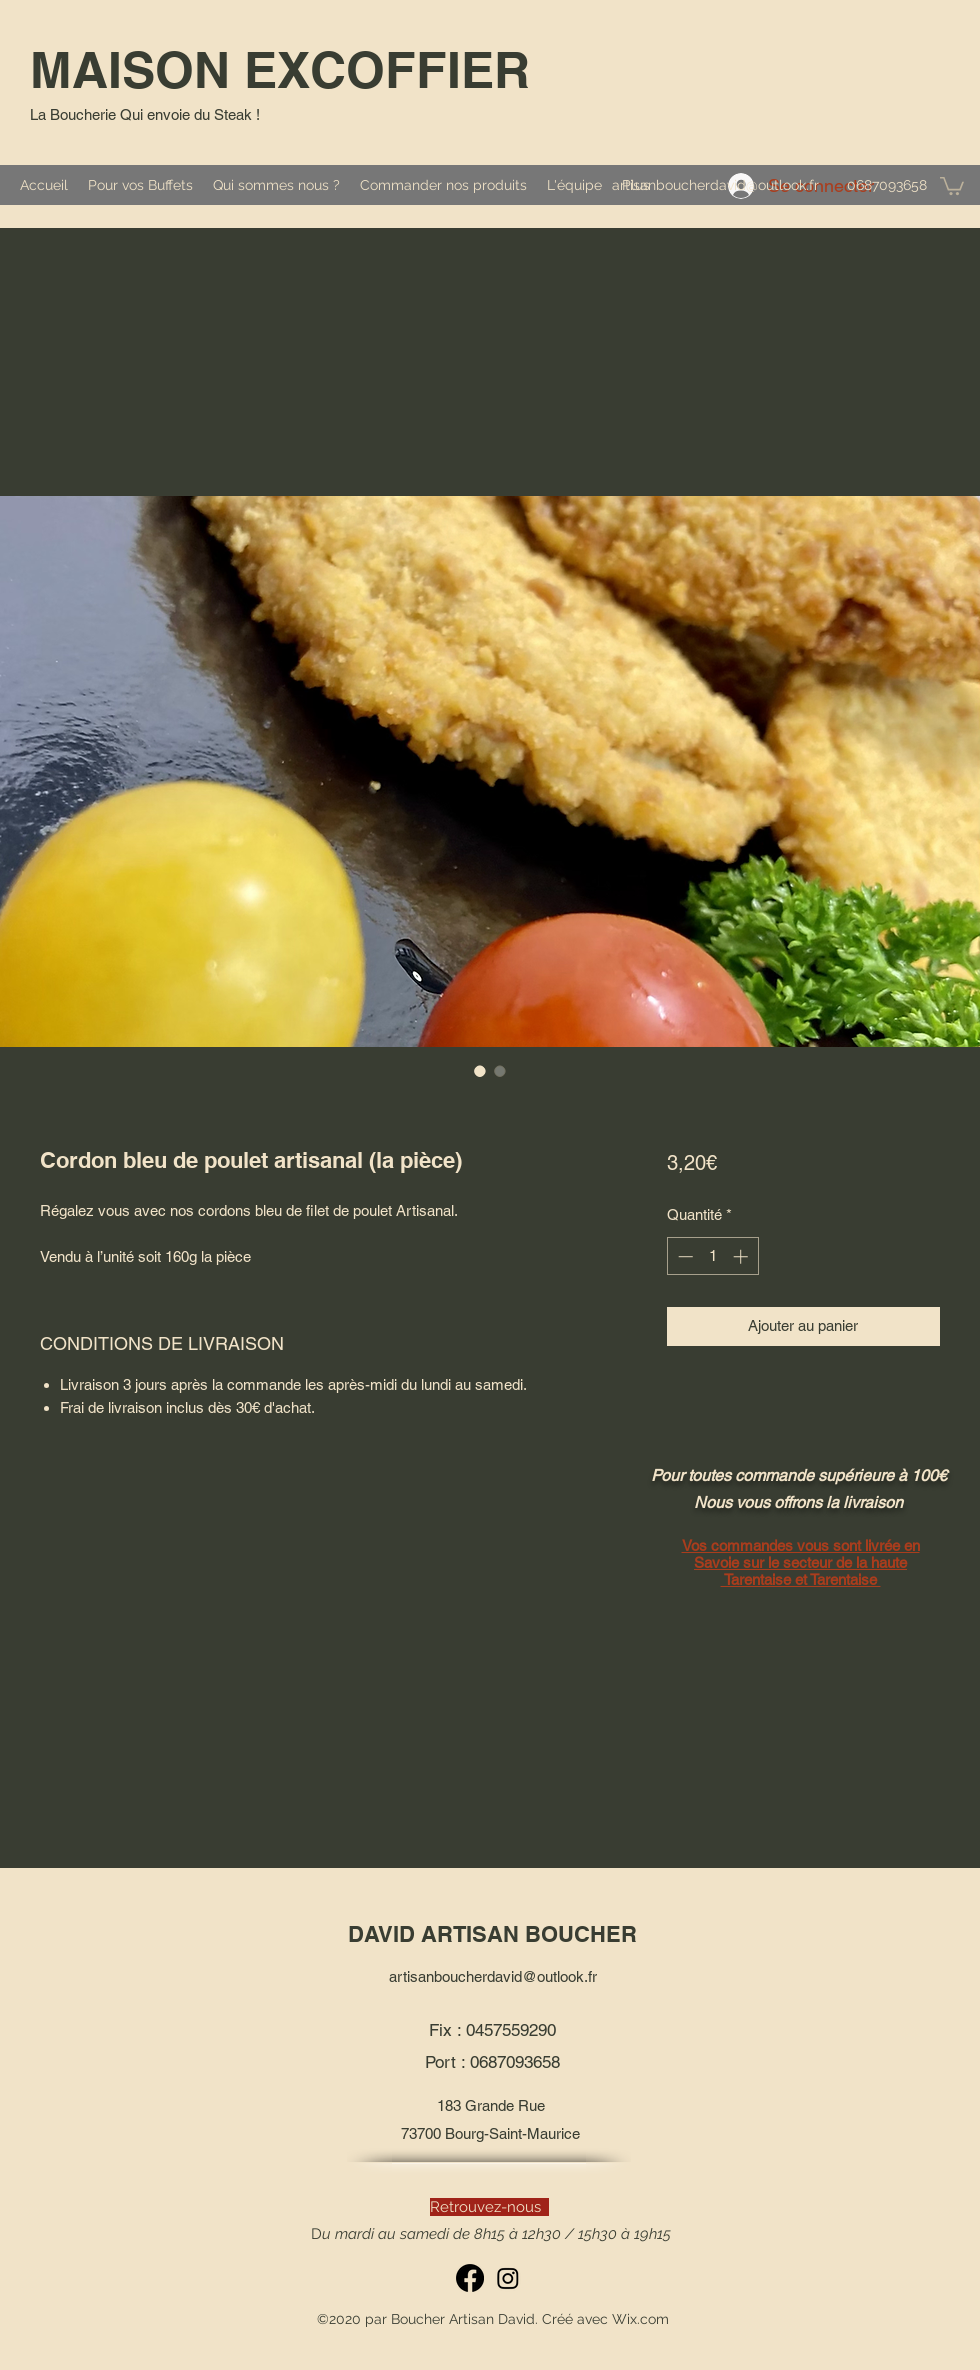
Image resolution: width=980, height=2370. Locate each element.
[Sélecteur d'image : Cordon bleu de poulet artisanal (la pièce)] (480, 1071)
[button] (952, 185)
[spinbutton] (712, 1256)
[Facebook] (470, 2278)
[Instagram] (508, 2278)
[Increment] (742, 1256)
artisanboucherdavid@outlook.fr (715, 185)
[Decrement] (683, 1256)
